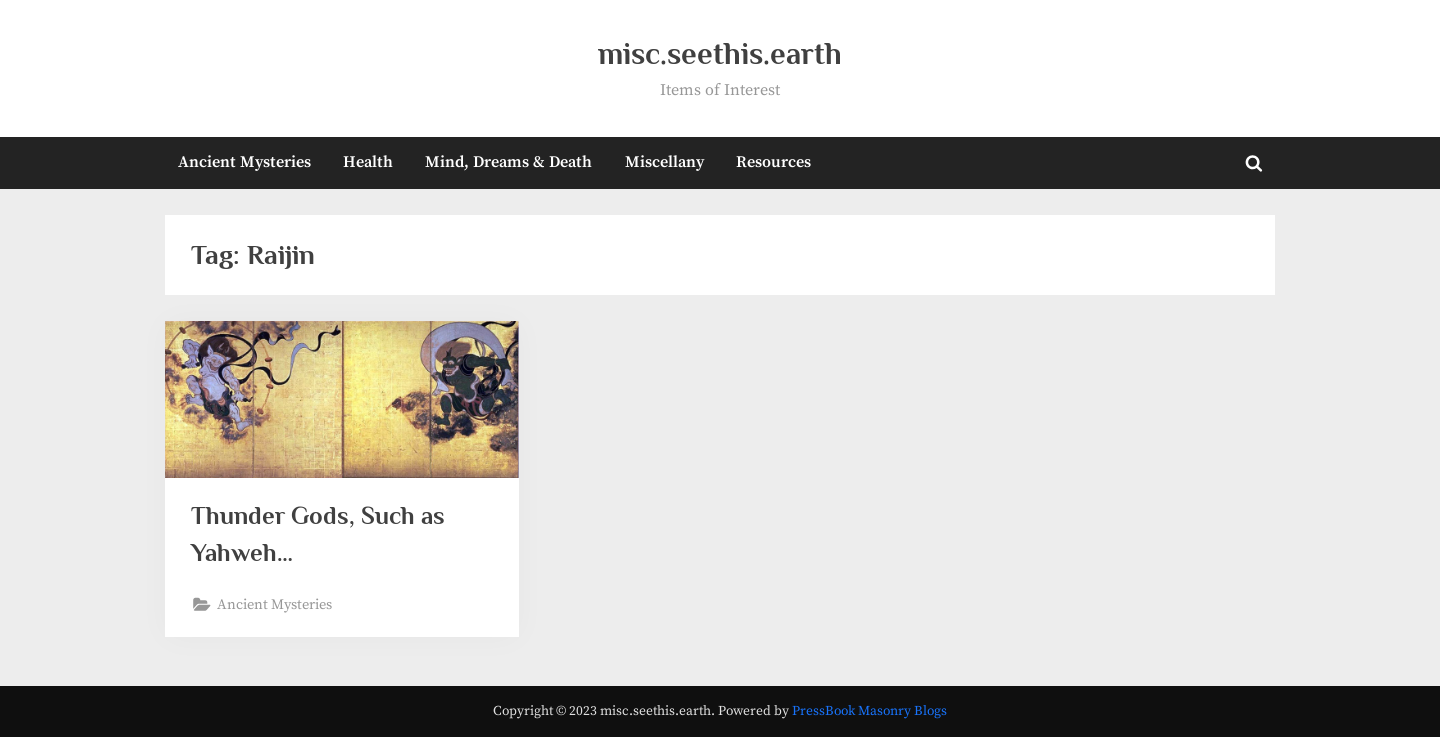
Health (368, 162)
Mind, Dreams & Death (508, 162)
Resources (773, 162)
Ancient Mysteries (244, 162)
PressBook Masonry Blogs (869, 711)
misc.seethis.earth (720, 53)
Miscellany (664, 162)
